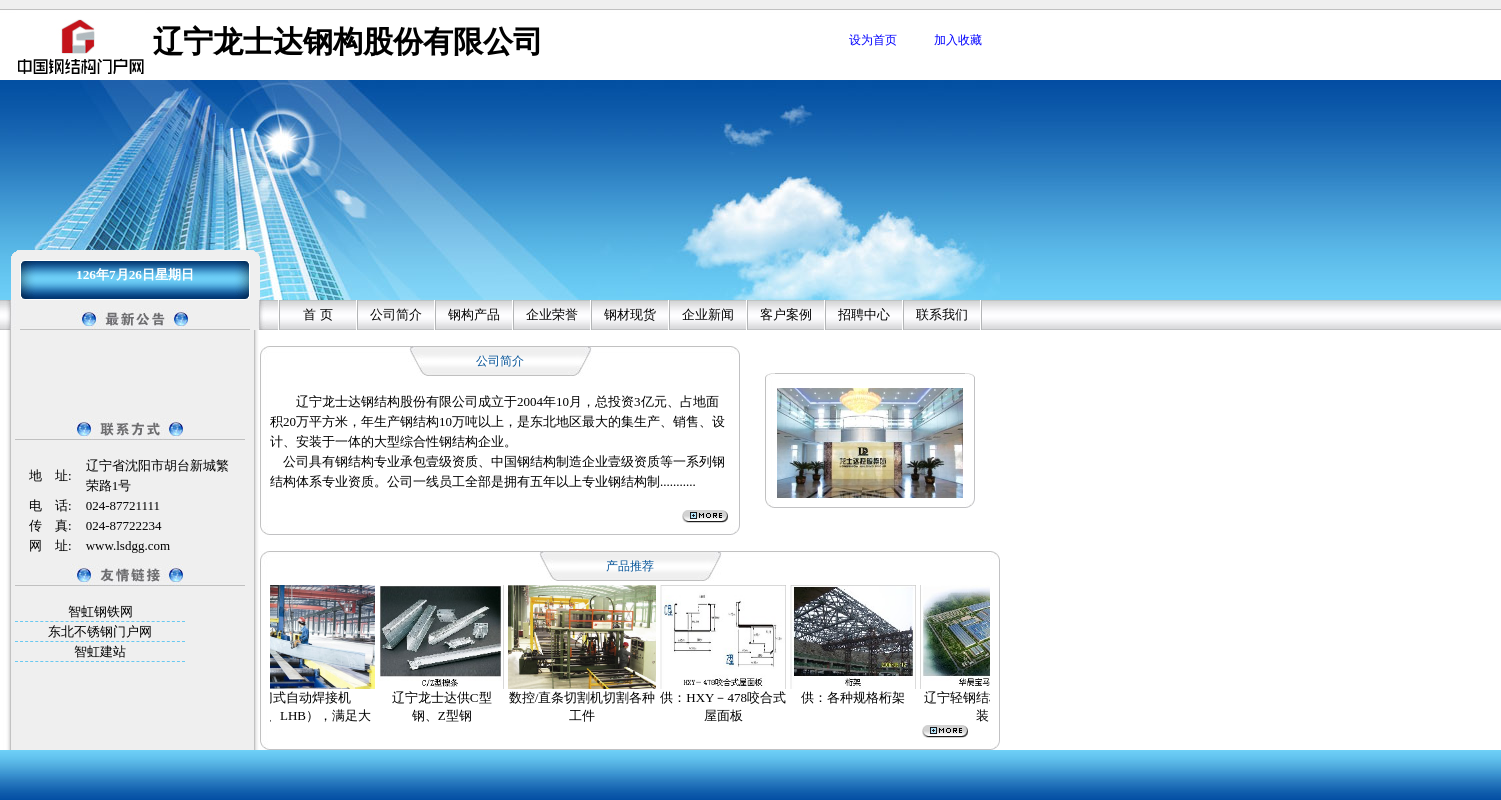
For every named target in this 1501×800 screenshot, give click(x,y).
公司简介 (396, 314)
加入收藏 (958, 40)
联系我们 (942, 314)
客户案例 (786, 314)
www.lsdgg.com (128, 545)
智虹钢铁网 (100, 611)
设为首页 (873, 40)
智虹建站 (100, 651)
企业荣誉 (552, 314)
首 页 (317, 314)
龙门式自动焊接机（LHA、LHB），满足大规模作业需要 (306, 715)
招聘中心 (864, 314)
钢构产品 (474, 314)
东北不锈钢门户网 (100, 631)
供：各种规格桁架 (860, 697)
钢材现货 (630, 314)
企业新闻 (708, 314)
